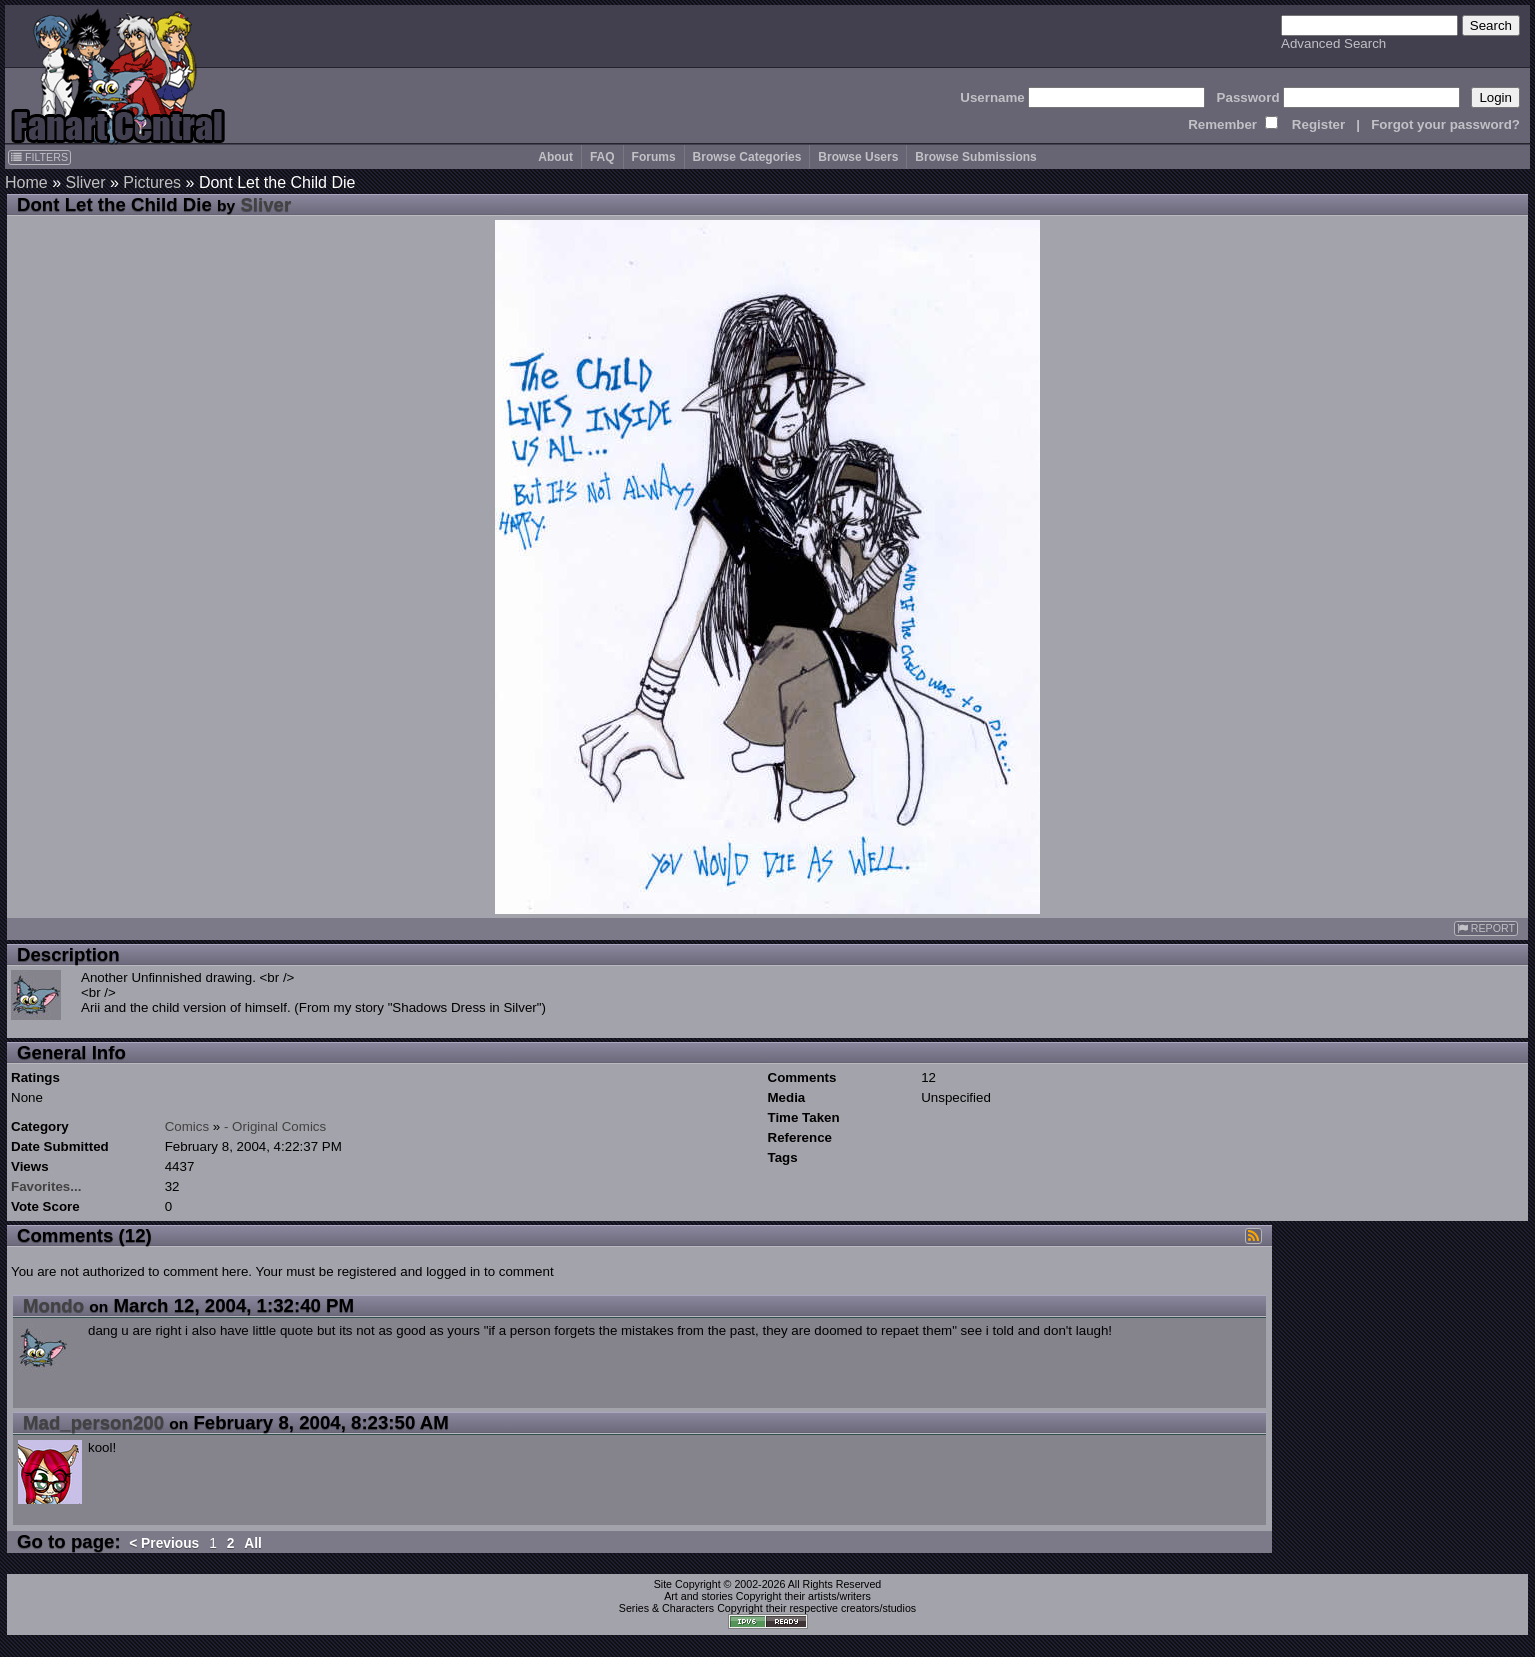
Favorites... (46, 1186)
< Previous (164, 1543)
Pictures (152, 182)
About (555, 157)
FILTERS (39, 157)
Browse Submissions (975, 157)
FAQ (602, 157)
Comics (187, 1126)
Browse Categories (747, 157)
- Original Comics (275, 1126)
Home (26, 182)
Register (1318, 124)
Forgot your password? (1445, 124)
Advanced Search (1333, 43)
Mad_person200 (93, 1422)
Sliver (85, 182)
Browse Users (858, 157)
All (253, 1543)
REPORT (1486, 928)
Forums (654, 157)
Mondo (53, 1305)
